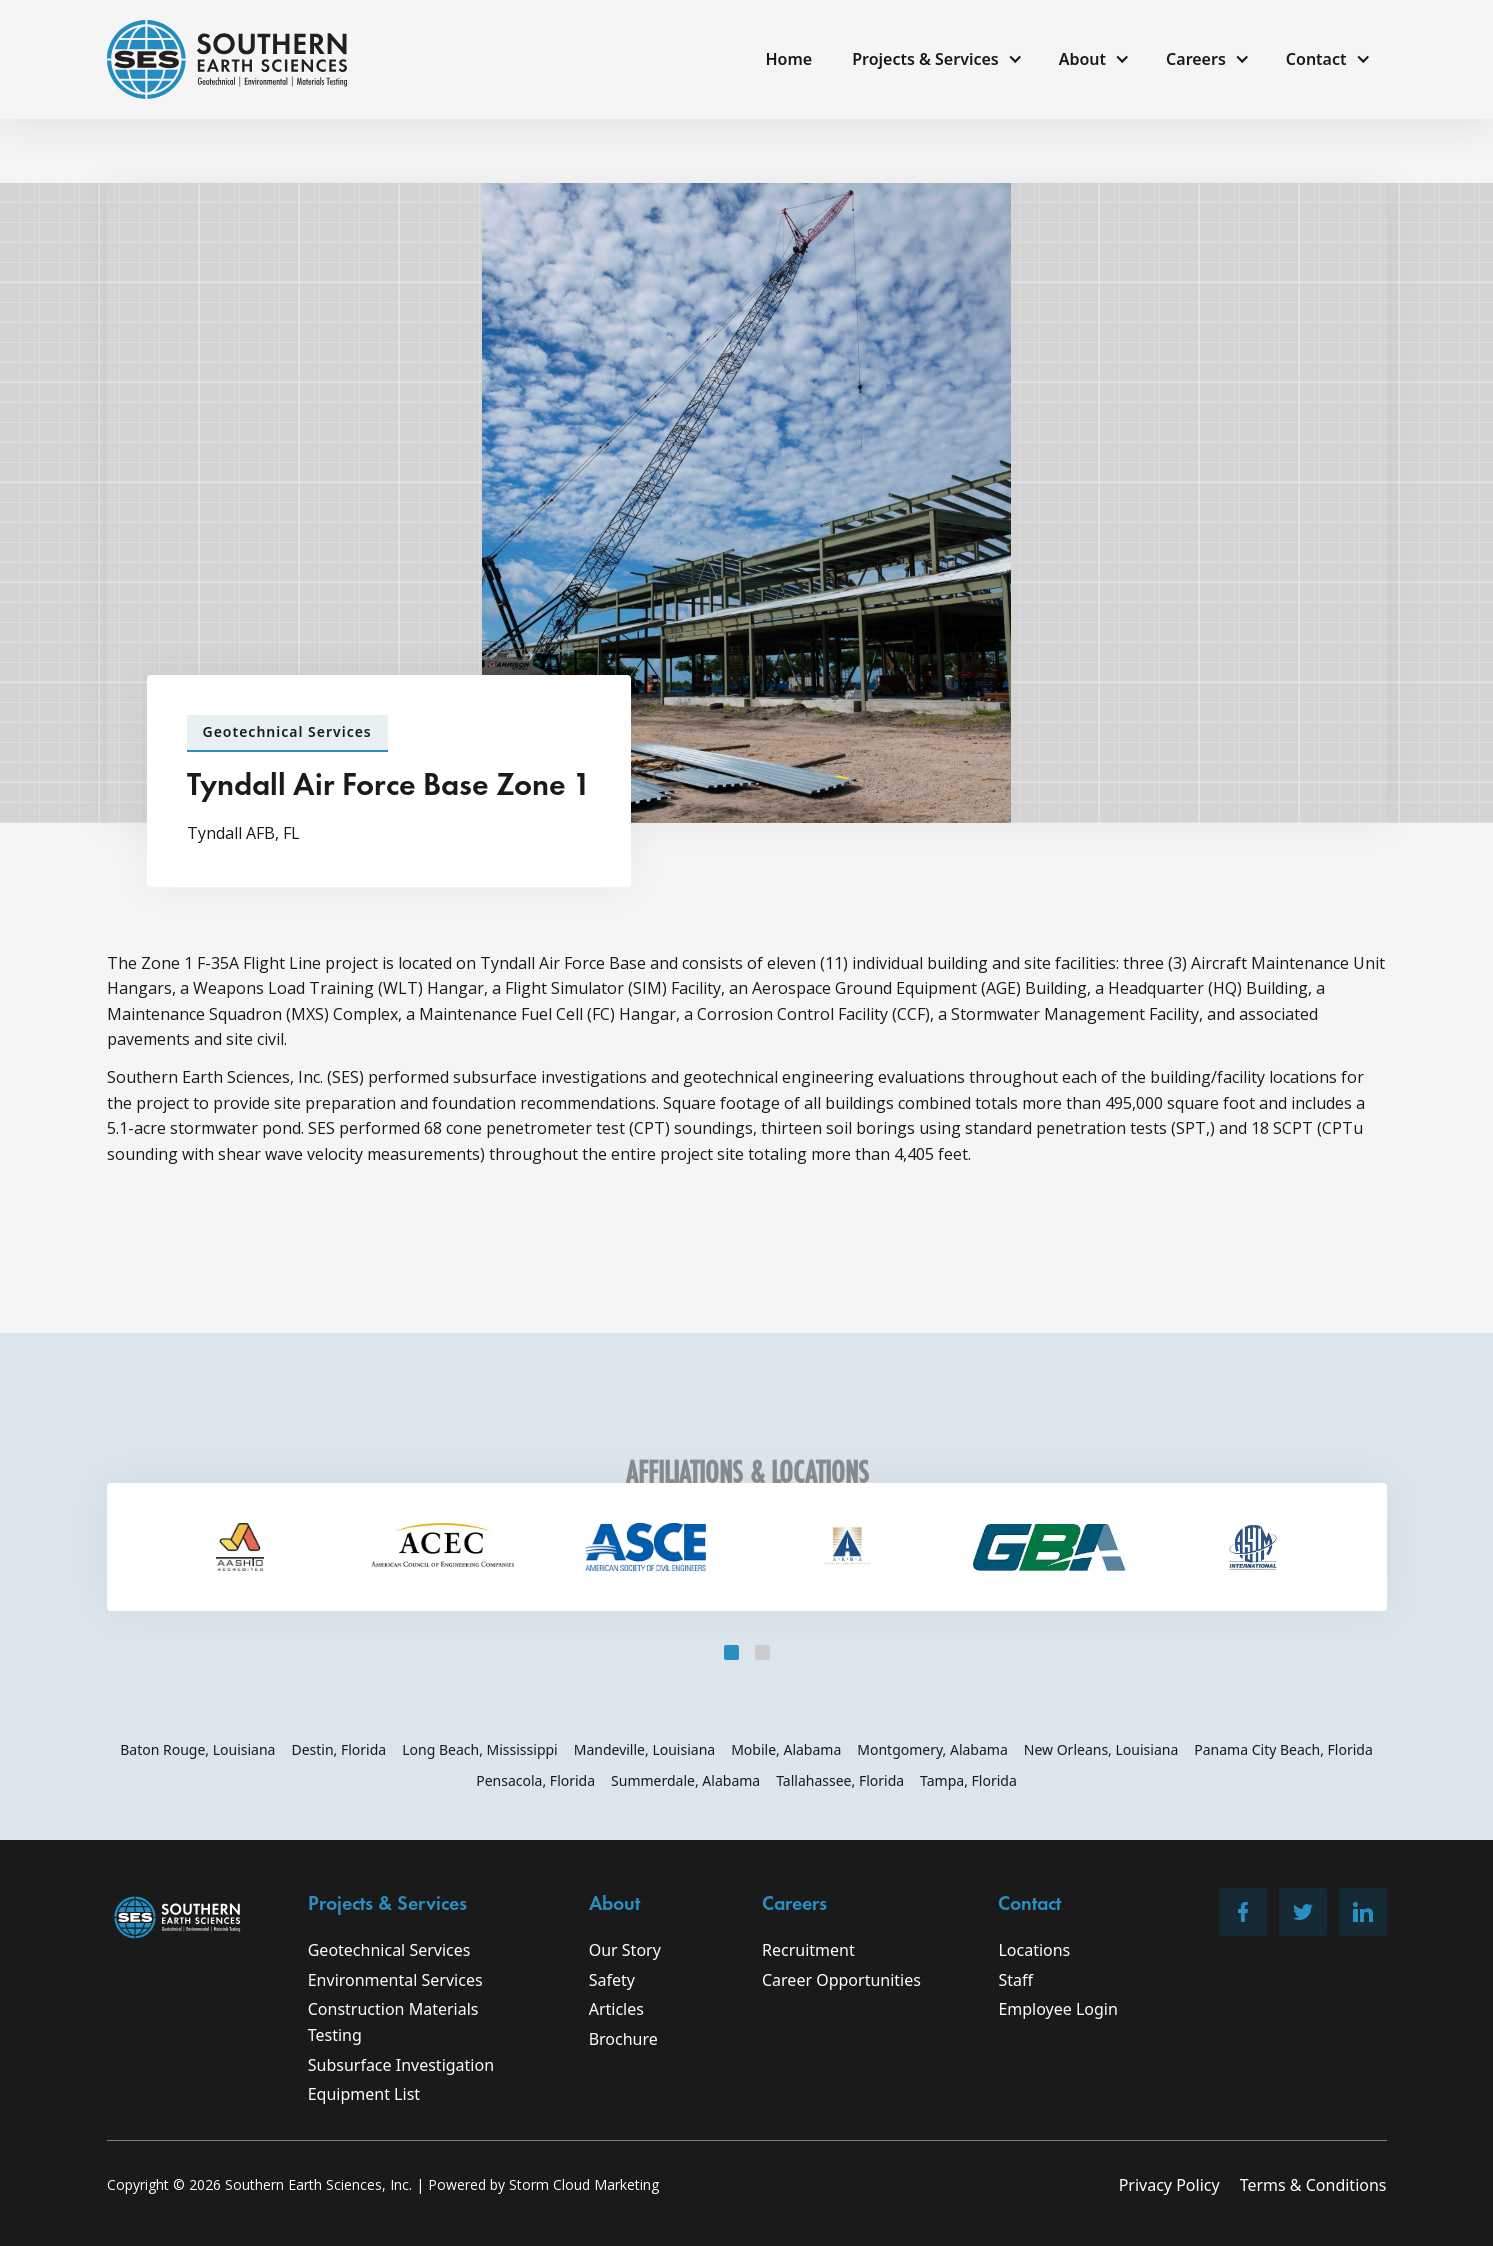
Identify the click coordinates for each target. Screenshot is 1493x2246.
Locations (1034, 1950)
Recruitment (808, 1950)
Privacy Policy (1169, 2185)
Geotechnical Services (389, 1950)
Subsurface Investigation (401, 2065)
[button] (935, 60)
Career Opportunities (841, 1980)
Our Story (625, 1950)
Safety (612, 1980)
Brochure (623, 2039)
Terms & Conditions (1313, 2185)
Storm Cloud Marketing (584, 2184)
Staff (1015, 1980)
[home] (227, 59)
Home (788, 59)
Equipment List (364, 2094)
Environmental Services (395, 1980)
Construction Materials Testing (393, 2022)
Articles (616, 2009)
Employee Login (1057, 2009)
